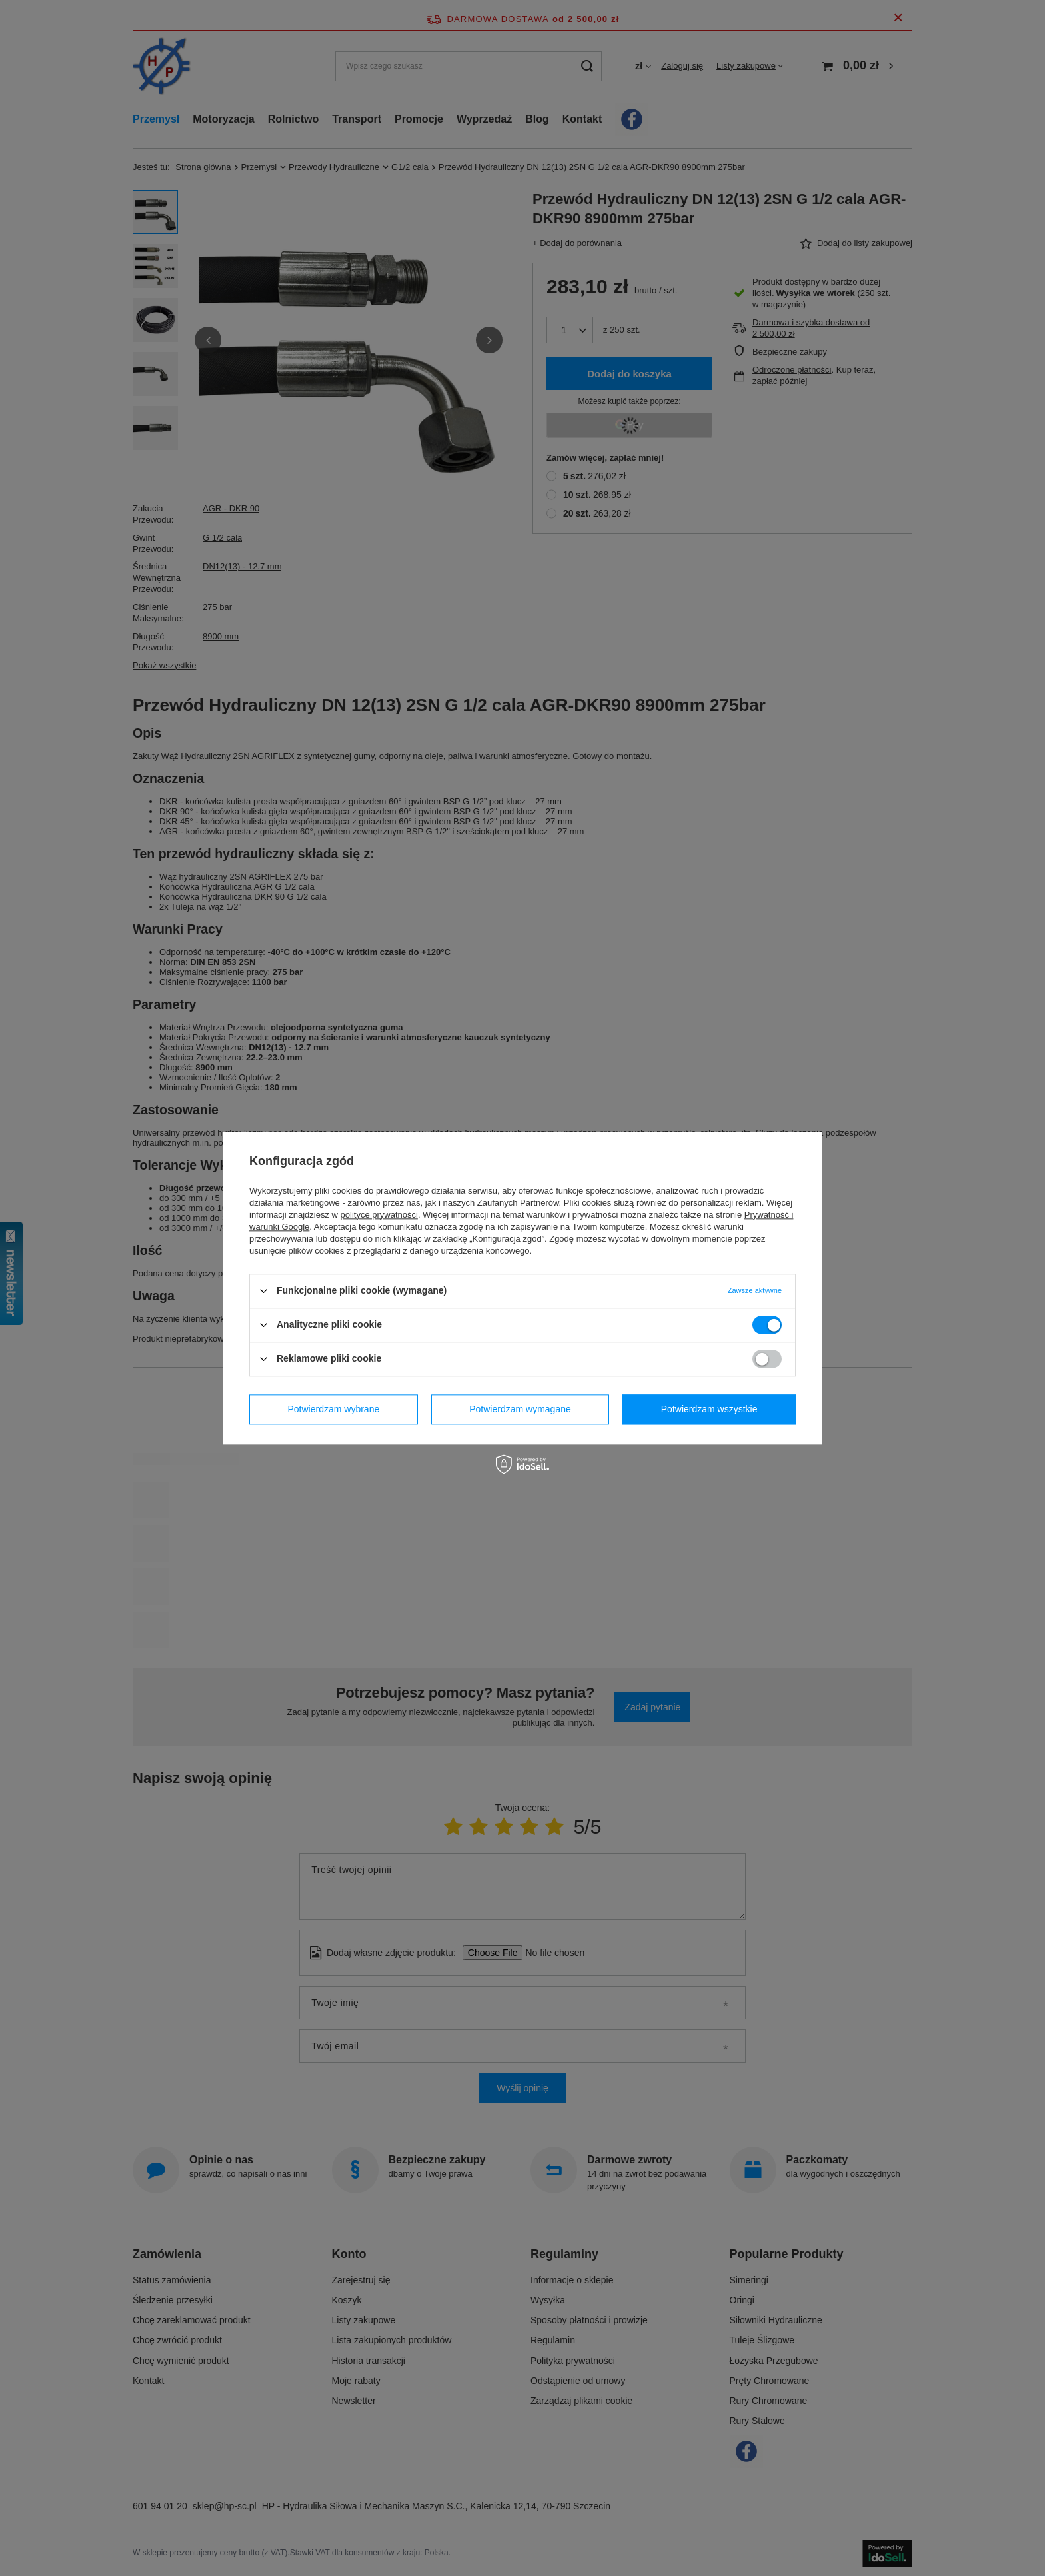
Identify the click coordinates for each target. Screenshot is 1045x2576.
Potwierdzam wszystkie (709, 1409)
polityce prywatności (379, 1215)
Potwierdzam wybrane (334, 1409)
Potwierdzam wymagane (520, 1409)
